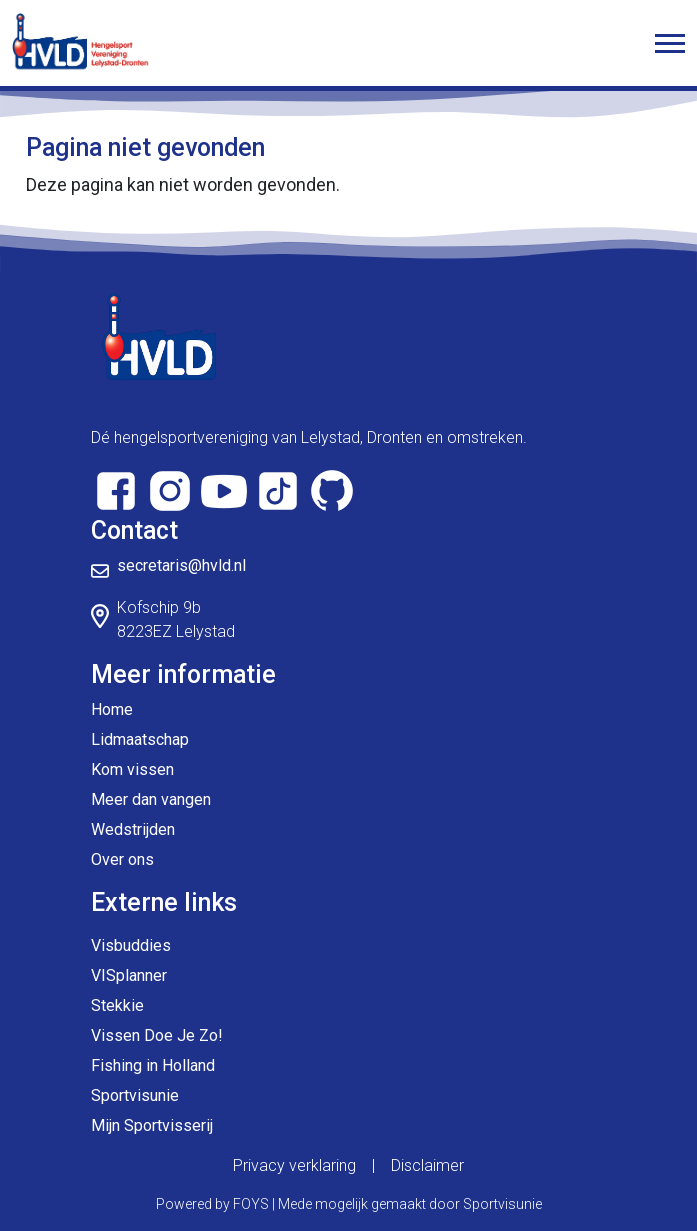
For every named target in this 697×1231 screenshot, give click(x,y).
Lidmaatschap (140, 739)
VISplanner (129, 975)
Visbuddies (131, 945)
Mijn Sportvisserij (152, 1125)
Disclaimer (427, 1165)
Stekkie (117, 1005)
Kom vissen (132, 769)
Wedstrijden (133, 829)
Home (112, 709)
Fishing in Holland (153, 1065)
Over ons (122, 859)
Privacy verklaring (294, 1165)
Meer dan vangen (151, 799)
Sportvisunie (135, 1095)
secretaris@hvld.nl (181, 565)
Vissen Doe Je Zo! (157, 1035)
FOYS (251, 1204)
